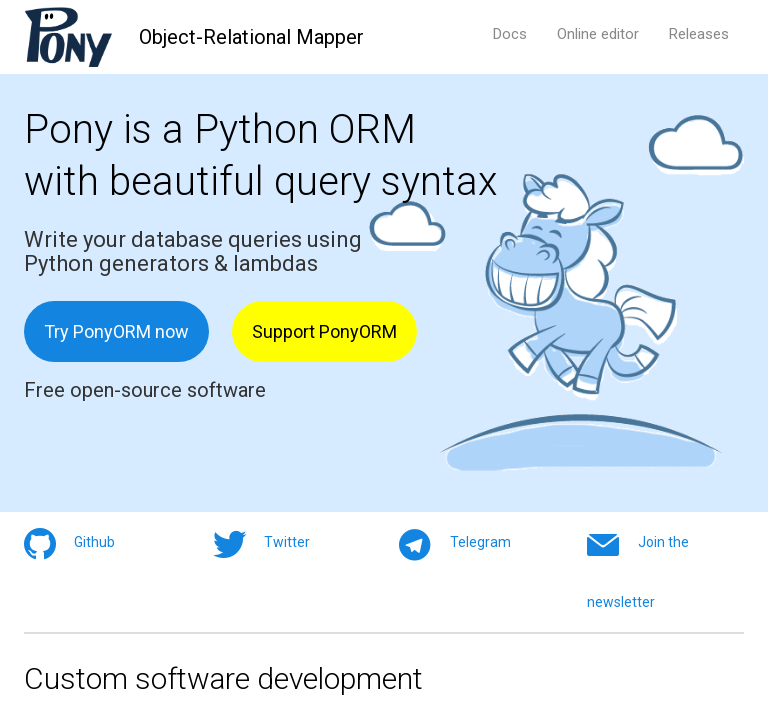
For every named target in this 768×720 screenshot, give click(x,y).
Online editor (598, 34)
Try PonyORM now (116, 331)
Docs (510, 34)
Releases (699, 34)
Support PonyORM (324, 331)
